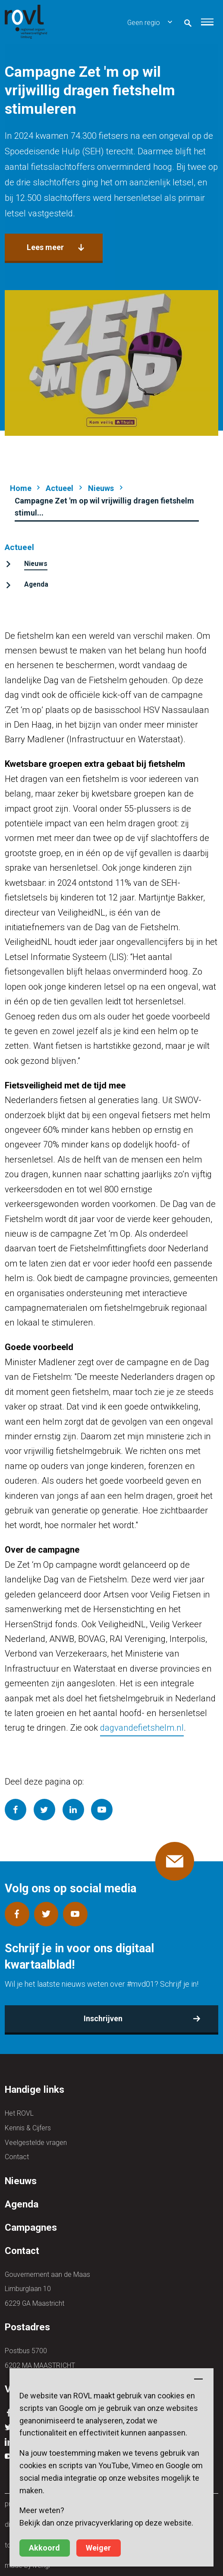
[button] (207, 22)
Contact (17, 2157)
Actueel (59, 488)
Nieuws (101, 488)
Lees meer (45, 247)
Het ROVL (19, 2113)
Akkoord (44, 2547)
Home (20, 488)
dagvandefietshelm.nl (142, 1728)
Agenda (36, 584)
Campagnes (31, 2227)
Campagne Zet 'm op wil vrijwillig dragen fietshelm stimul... (104, 507)
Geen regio (143, 23)
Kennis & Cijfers (28, 2128)
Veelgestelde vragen (36, 2142)
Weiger (98, 2547)
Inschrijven (103, 2018)
